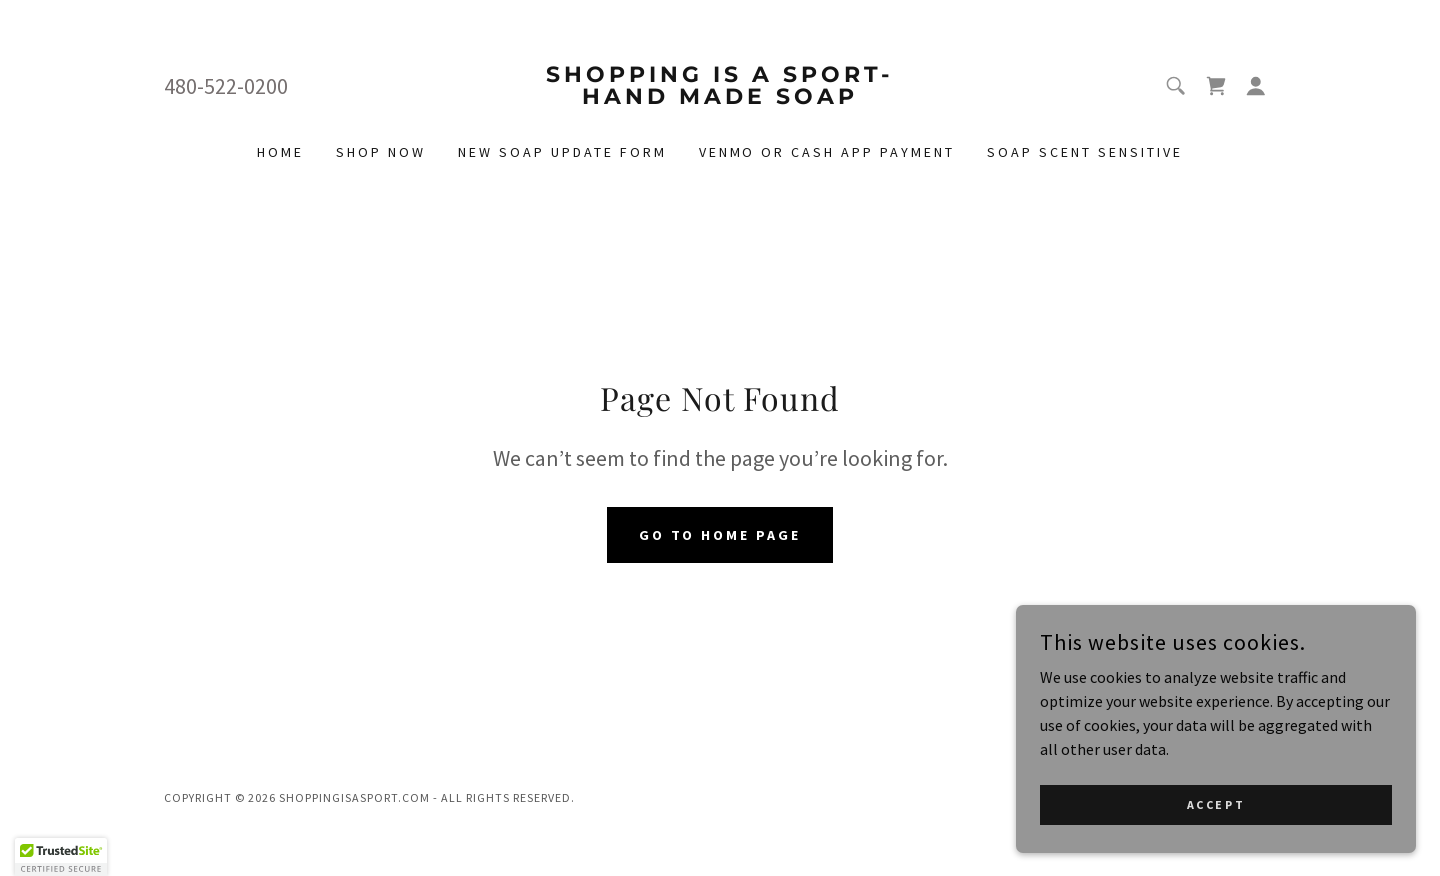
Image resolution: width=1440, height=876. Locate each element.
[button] (1256, 86)
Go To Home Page (720, 535)
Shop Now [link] (381, 152)
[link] (720, 98)
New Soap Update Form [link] (562, 152)
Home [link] (280, 152)
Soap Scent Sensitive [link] (1085, 152)
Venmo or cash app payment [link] (827, 152)
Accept (1216, 804)
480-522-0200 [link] (226, 86)
